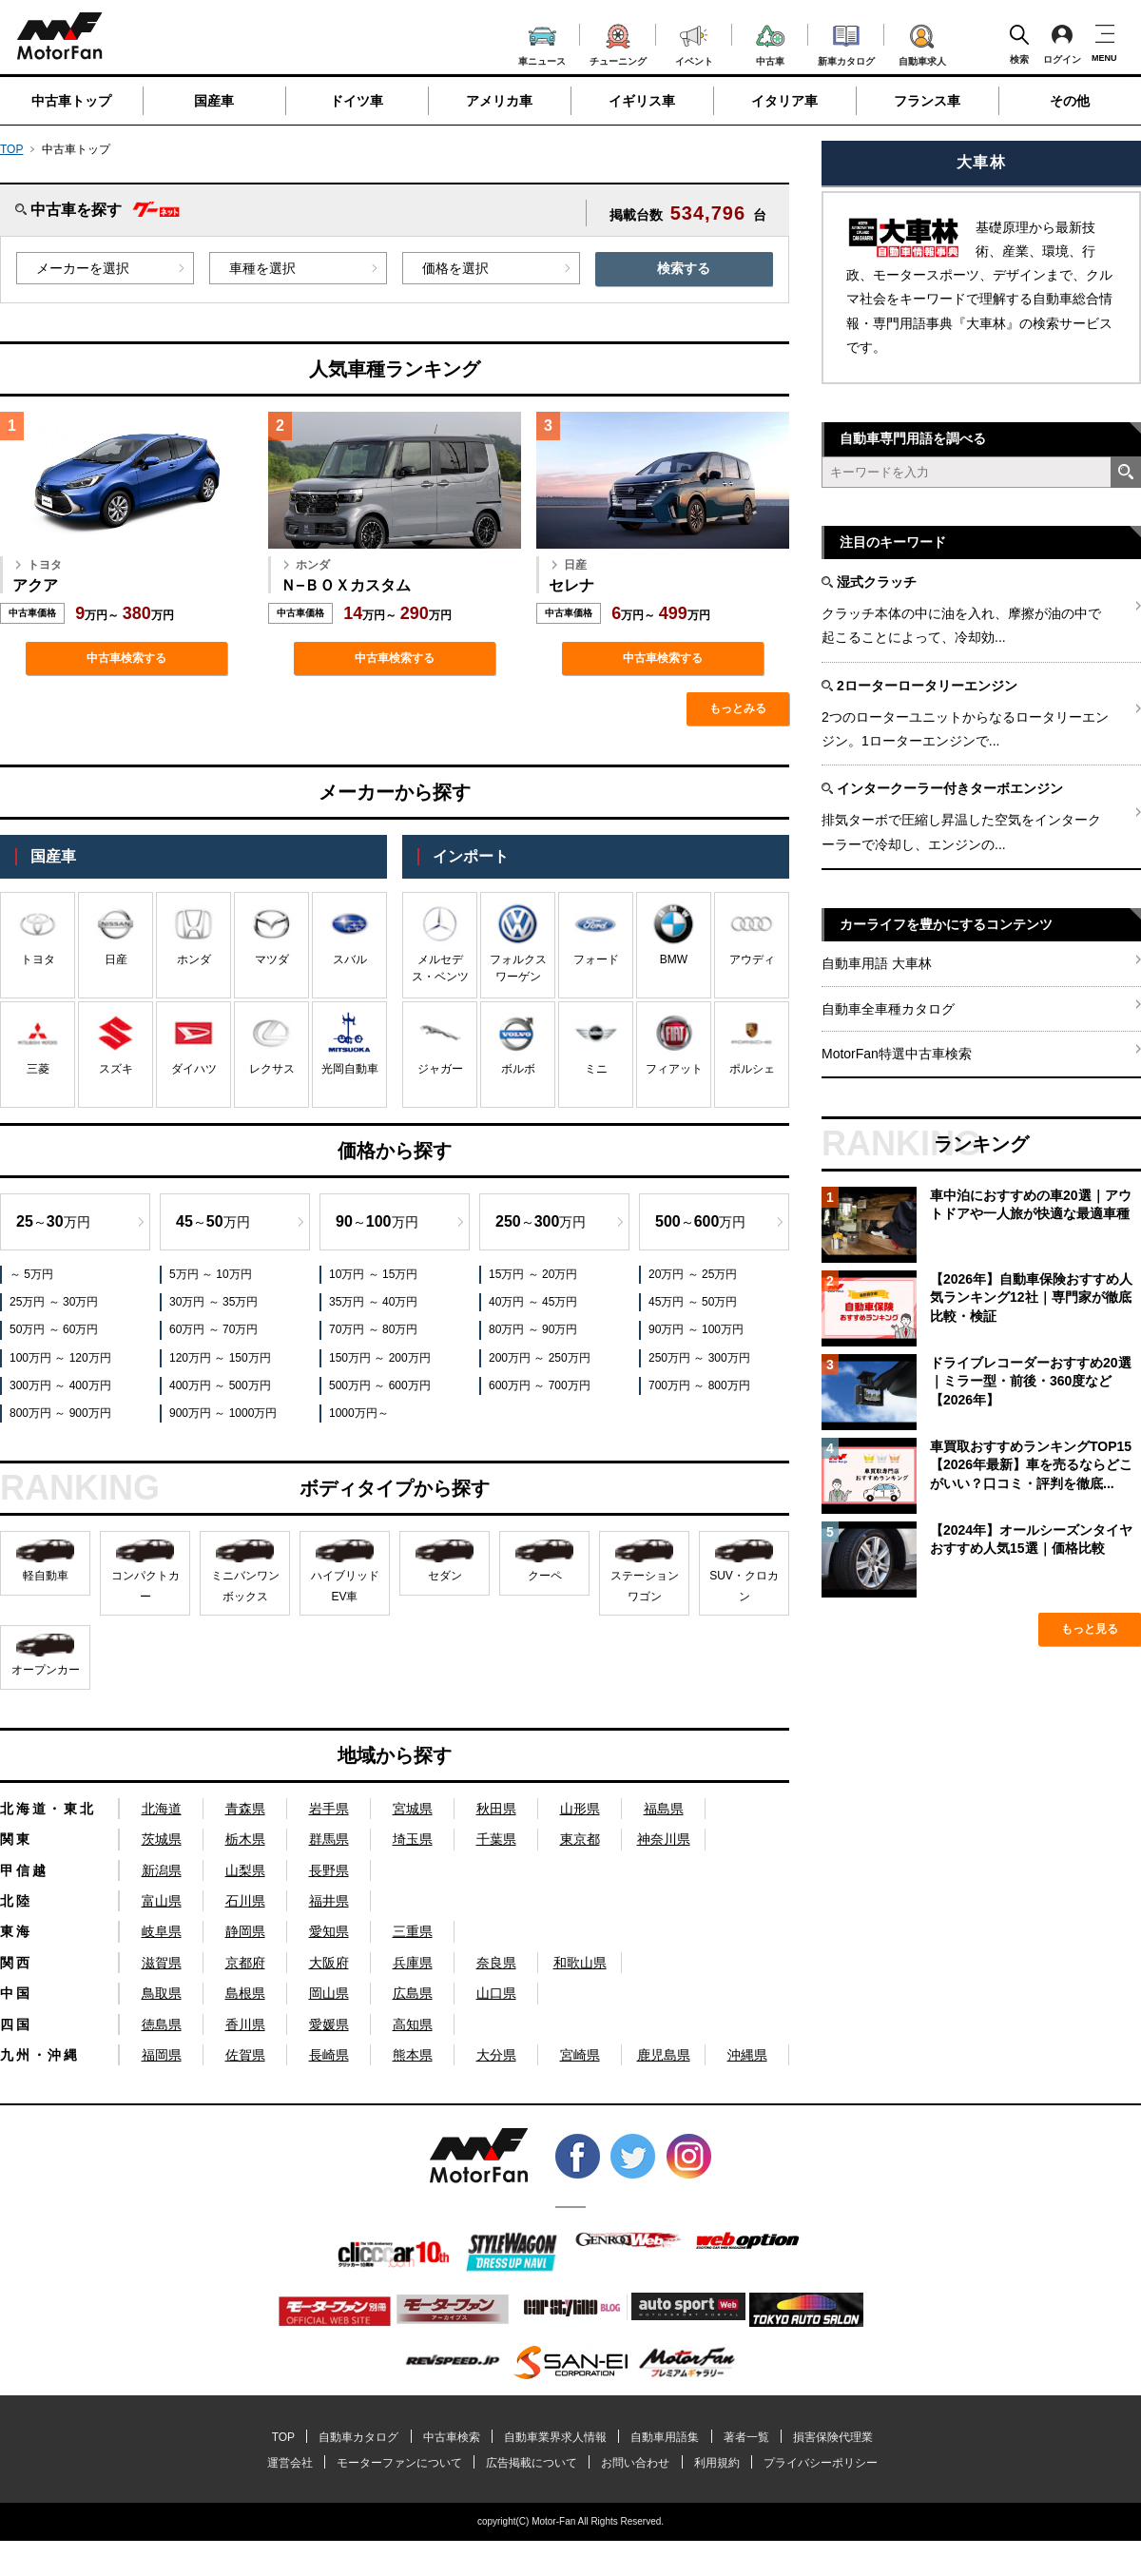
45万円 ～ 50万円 (692, 1301)
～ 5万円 (31, 1274)
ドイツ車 (356, 100)
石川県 (245, 1900)
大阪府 (329, 1962)
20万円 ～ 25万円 (692, 1274)
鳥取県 (162, 1993)
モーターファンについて (399, 2462)
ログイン (1062, 44)
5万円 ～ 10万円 (210, 1274)
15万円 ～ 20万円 (533, 1274)
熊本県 (413, 2055)
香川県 (245, 2024)
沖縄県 (747, 2055)
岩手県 (329, 1808)
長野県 (329, 1870)
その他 (1070, 100)
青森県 (245, 1808)
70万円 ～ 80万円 (373, 1329)
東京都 (580, 1839)
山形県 (580, 1808)
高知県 (413, 2024)
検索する (683, 268)
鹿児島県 (663, 2055)
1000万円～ (359, 1413)
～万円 (53, 1221)
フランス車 (927, 100)
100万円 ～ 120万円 (60, 1358)
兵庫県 (413, 1962)
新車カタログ (846, 43)
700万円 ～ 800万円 (699, 1385)
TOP (11, 149)
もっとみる (737, 708)
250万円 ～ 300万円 (699, 1358)
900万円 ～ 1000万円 (223, 1413)
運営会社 (290, 2462)
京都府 (245, 1962)
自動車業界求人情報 (555, 2437)
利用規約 (717, 2462)
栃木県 (245, 1839)
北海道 (162, 1808)
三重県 (413, 1931)
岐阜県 (162, 1931)
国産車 (214, 100)
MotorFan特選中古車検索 (897, 1053)
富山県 (162, 1900)
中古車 (770, 42)
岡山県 (329, 1993)
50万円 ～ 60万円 (54, 1329)
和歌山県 (580, 1962)
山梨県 (245, 1870)
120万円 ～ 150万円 (220, 1358)
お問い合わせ (635, 2462)
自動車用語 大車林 (877, 963)
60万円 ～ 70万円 (213, 1329)
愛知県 (329, 1931)
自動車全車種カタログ (888, 1009)
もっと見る (1089, 1629)
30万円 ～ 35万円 (213, 1301)
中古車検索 (451, 2437)
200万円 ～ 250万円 (539, 1358)
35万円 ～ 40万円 (373, 1301)
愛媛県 (329, 2024)
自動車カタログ (358, 2437)
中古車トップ (71, 100)
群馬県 (329, 1839)
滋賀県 (162, 1962)
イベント (694, 43)
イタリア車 (784, 100)
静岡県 (245, 1931)
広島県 (413, 1993)
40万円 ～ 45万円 (533, 1301)
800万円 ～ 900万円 (60, 1413)
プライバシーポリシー (821, 2462)
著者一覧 (746, 2437)
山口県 (496, 1993)
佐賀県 (245, 2055)
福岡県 (162, 2055)
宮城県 (413, 1808)
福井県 (329, 1900)
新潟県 (162, 1870)
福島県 (664, 1808)
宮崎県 (580, 2055)
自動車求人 (922, 42)
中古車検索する (126, 658)
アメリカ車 (499, 100)
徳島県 (162, 2024)
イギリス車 (642, 100)
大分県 (496, 2055)
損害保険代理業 (833, 2437)
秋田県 (496, 1808)
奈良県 (496, 1962)
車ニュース (542, 44)
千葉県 (496, 1839)
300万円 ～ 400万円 (60, 1385)
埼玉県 (413, 1839)
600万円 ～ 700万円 (539, 1385)
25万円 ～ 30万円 (54, 1301)
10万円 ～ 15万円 (373, 1274)
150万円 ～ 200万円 (380, 1358)
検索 (1019, 44)
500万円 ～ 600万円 (380, 1385)
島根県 (245, 1993)
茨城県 (162, 1839)
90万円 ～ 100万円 (696, 1329)
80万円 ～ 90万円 (533, 1329)
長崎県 (329, 2055)
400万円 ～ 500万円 (220, 1385)
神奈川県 (663, 1839)
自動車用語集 (664, 2437)
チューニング (618, 42)
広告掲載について (531, 2462)
